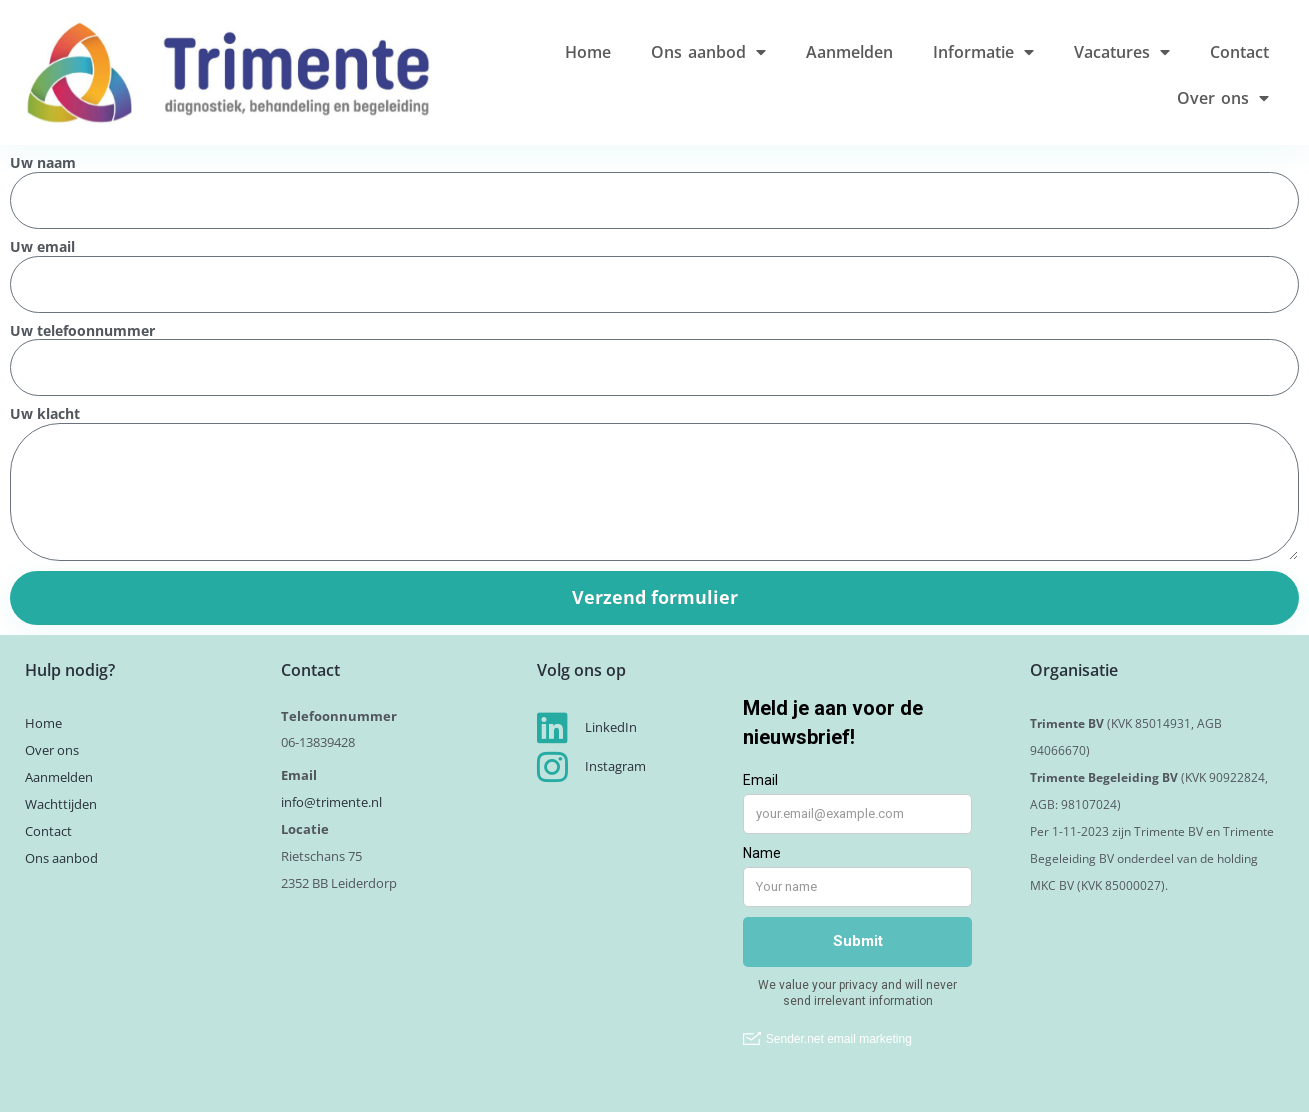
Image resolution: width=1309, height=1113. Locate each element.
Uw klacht (45, 414)
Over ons (1223, 98)
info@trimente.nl (333, 802)
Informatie (983, 52)
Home (588, 52)
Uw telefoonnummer (82, 331)
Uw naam (43, 163)
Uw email (42, 247)
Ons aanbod (708, 52)
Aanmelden (849, 52)
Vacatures (1122, 52)
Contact (1239, 52)
